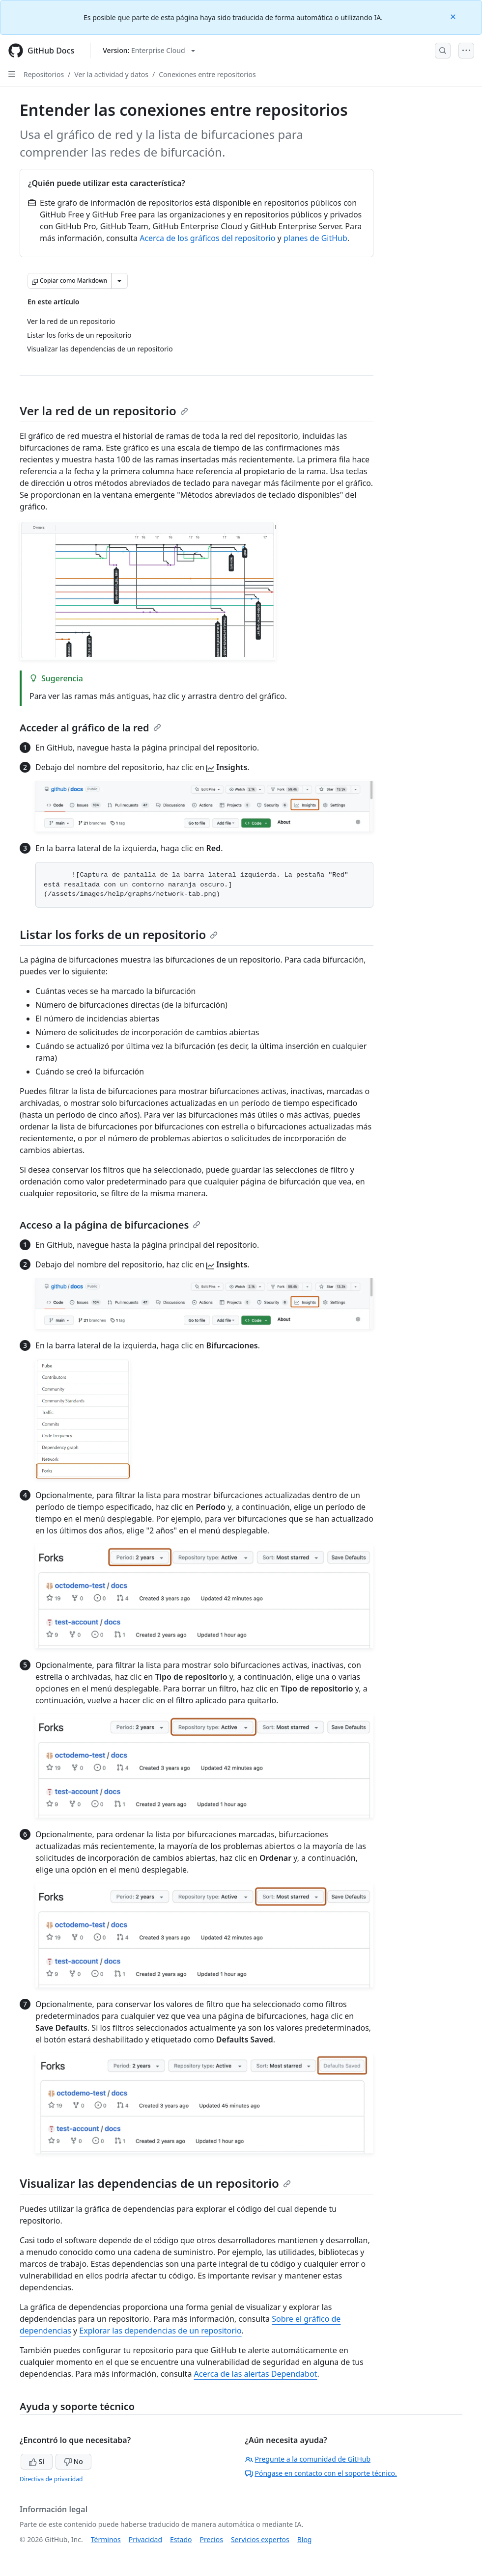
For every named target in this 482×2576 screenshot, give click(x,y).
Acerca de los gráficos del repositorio (207, 238)
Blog (304, 2539)
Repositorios (44, 74)
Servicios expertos (260, 2539)
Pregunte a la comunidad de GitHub (308, 2459)
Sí (36, 2461)
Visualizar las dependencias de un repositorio (155, 2183)
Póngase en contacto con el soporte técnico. (321, 2473)
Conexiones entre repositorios (207, 74)
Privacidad (145, 2539)
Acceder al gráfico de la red (90, 727)
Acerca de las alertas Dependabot (255, 2373)
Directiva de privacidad (51, 2479)
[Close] (454, 16)
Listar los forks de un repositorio (119, 934)
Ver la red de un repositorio (104, 410)
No (73, 2461)
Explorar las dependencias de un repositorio (160, 2330)
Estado (181, 2539)
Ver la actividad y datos (111, 74)
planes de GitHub (315, 238)
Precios (211, 2539)
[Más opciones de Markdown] (119, 281)
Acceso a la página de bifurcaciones (110, 1225)
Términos (106, 2539)
